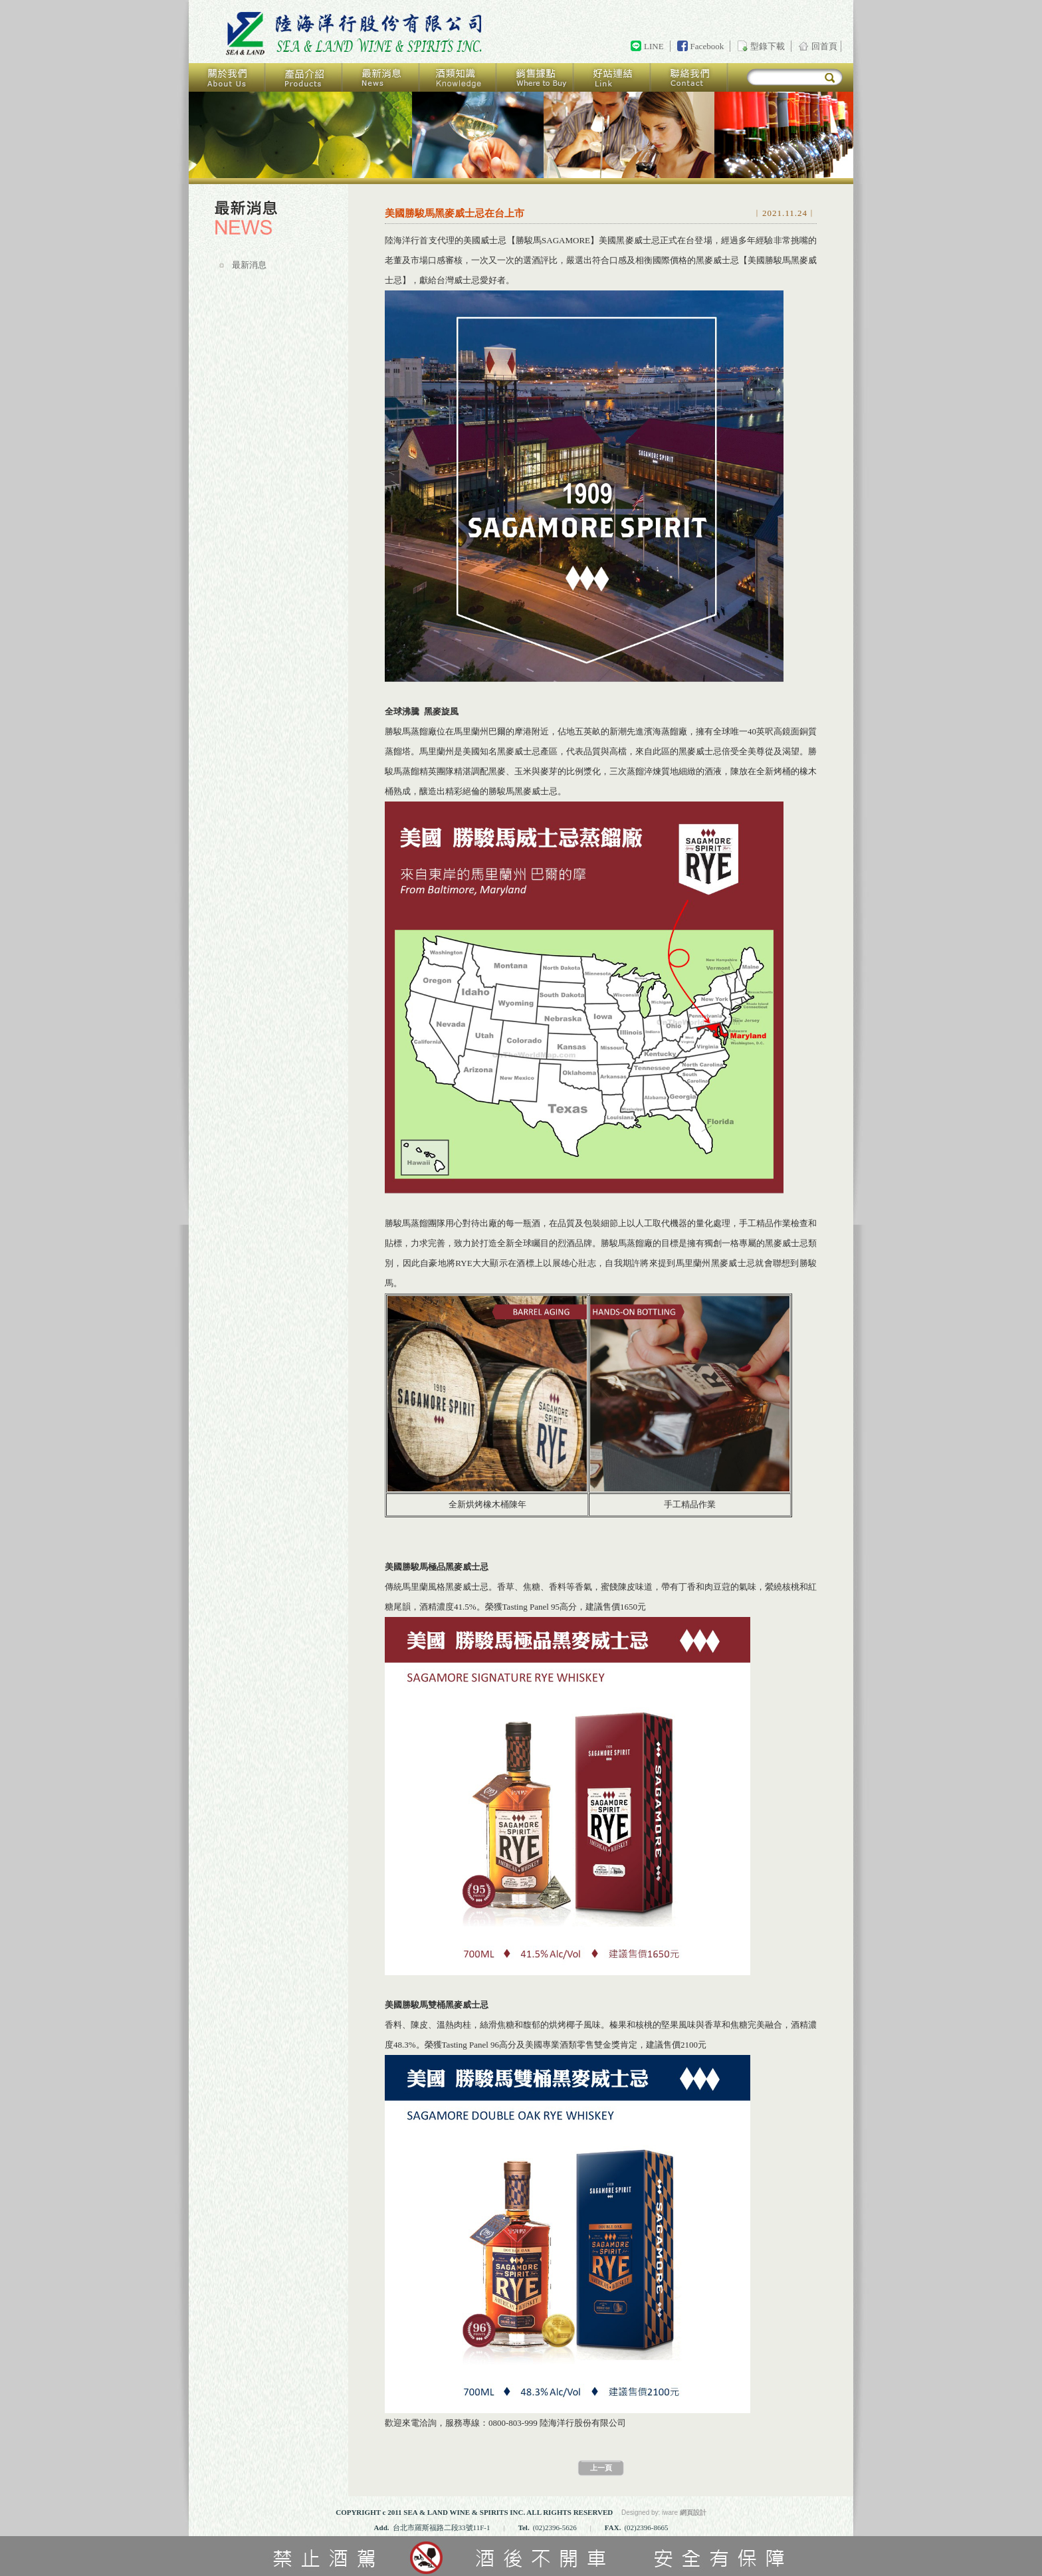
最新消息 (381, 77)
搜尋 (830, 78)
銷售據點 (535, 77)
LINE (654, 46)
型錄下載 (767, 46)
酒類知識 (458, 77)
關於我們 (227, 77)
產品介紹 (304, 77)
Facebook (707, 46)
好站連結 (612, 77)
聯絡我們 (689, 77)
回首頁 (356, 34)
